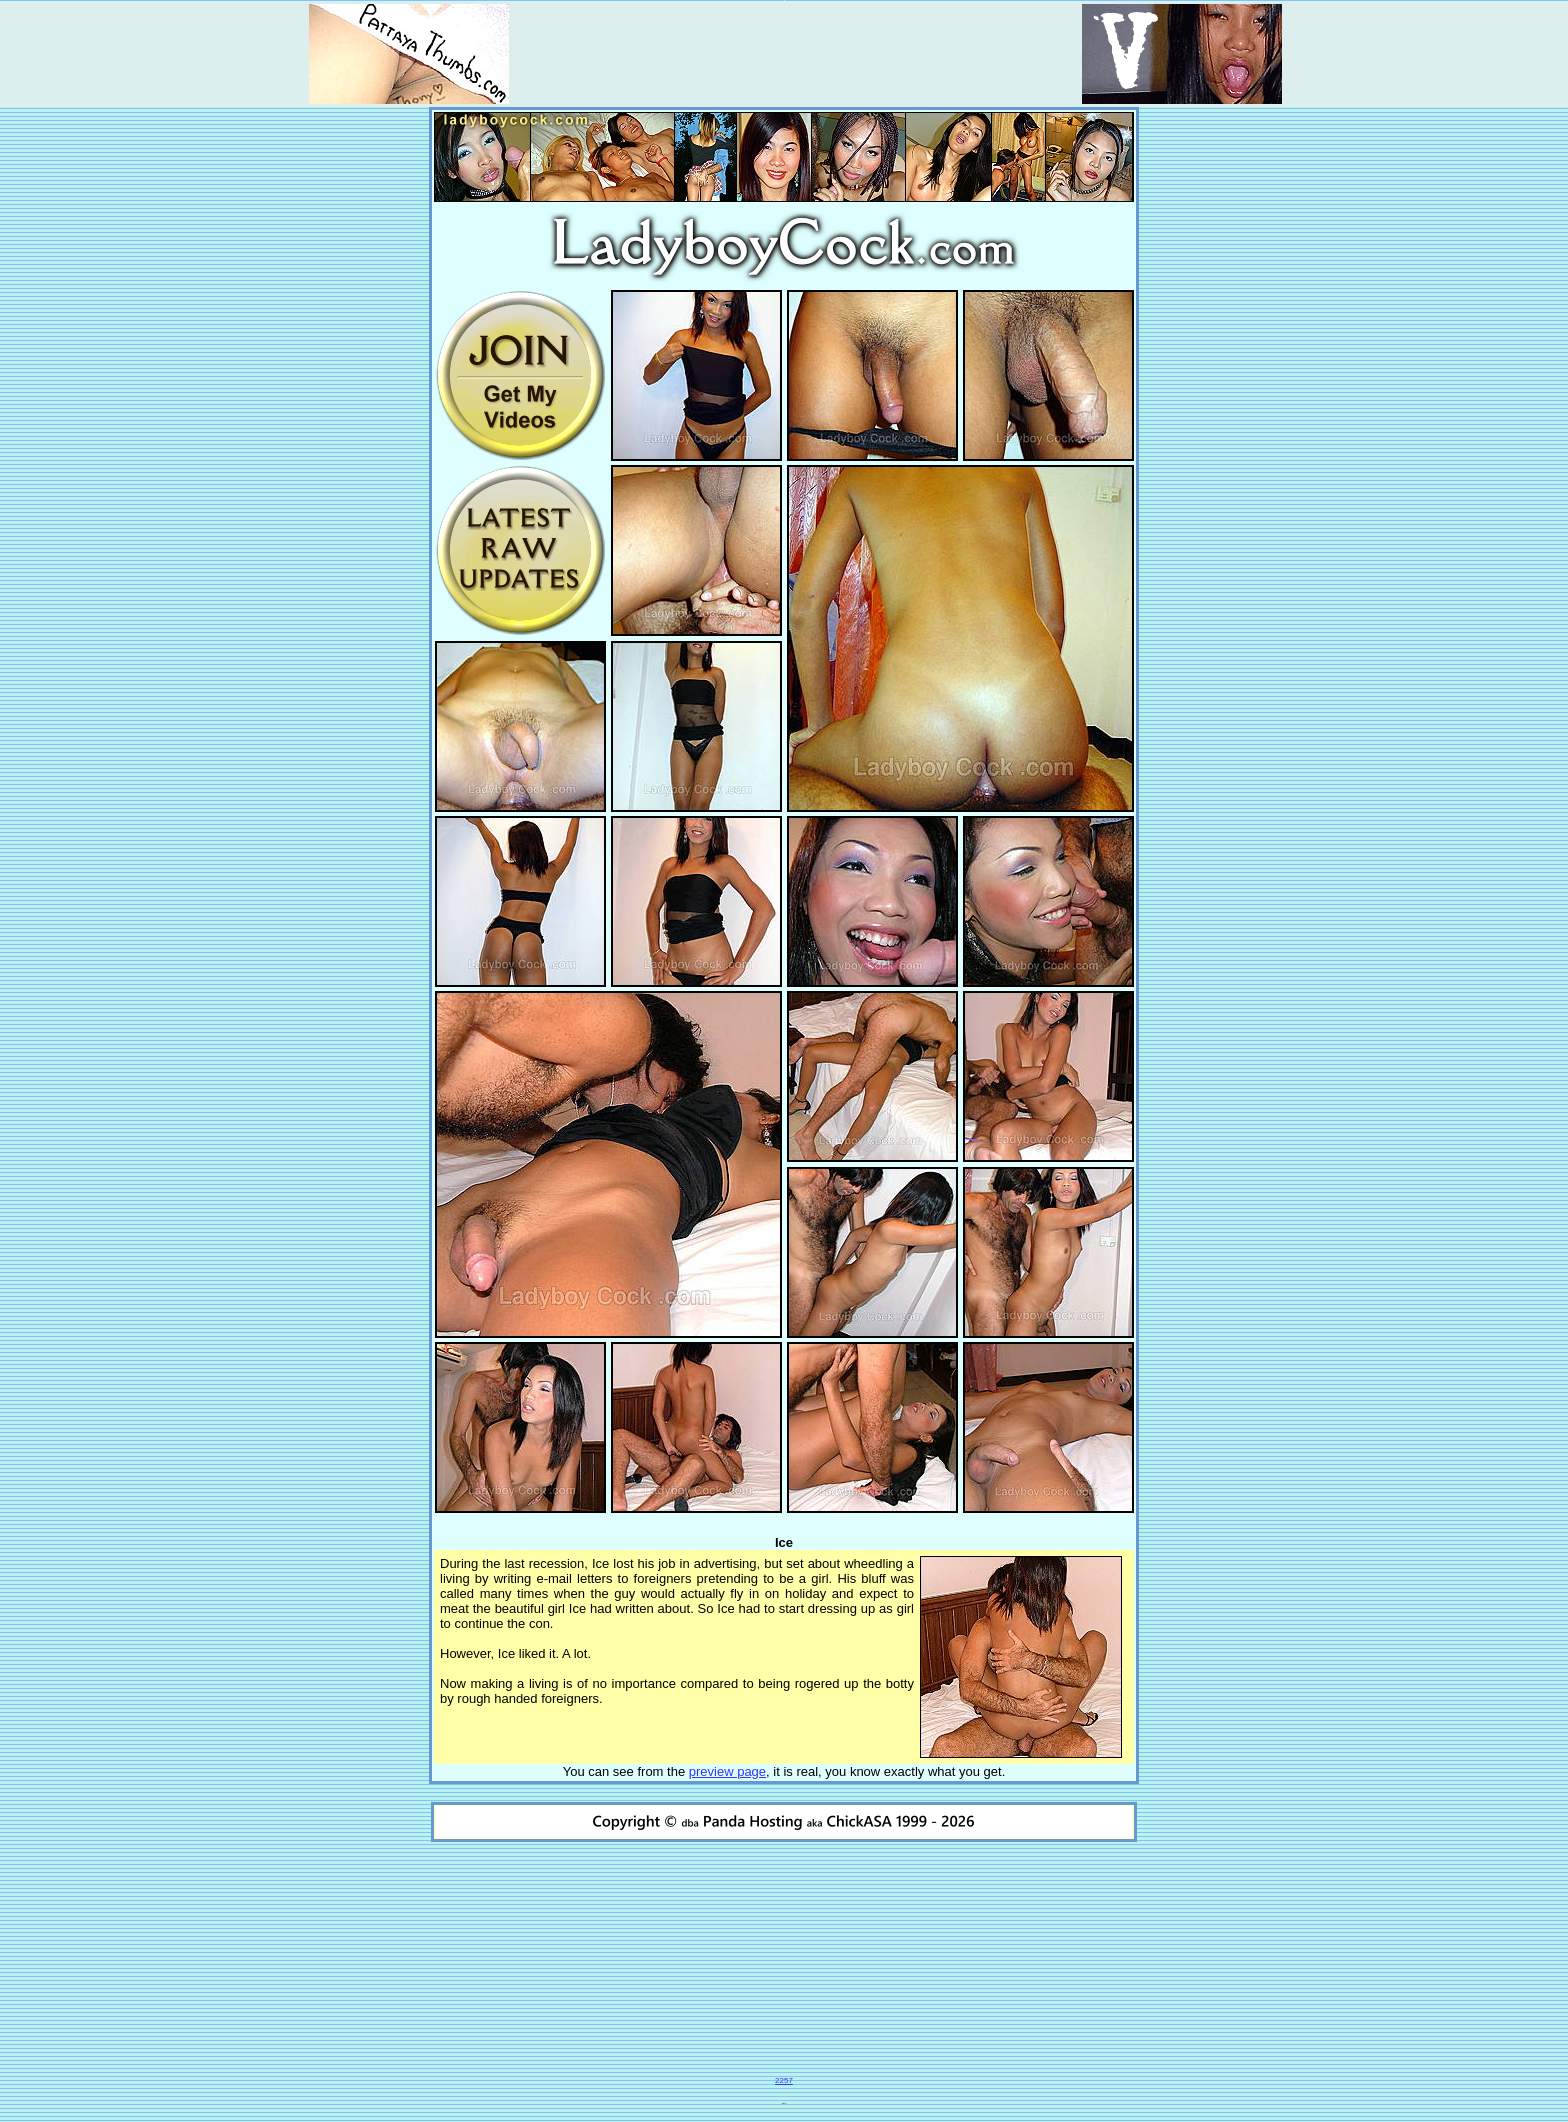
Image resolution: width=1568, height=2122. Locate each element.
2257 (784, 2080)
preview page (727, 1771)
